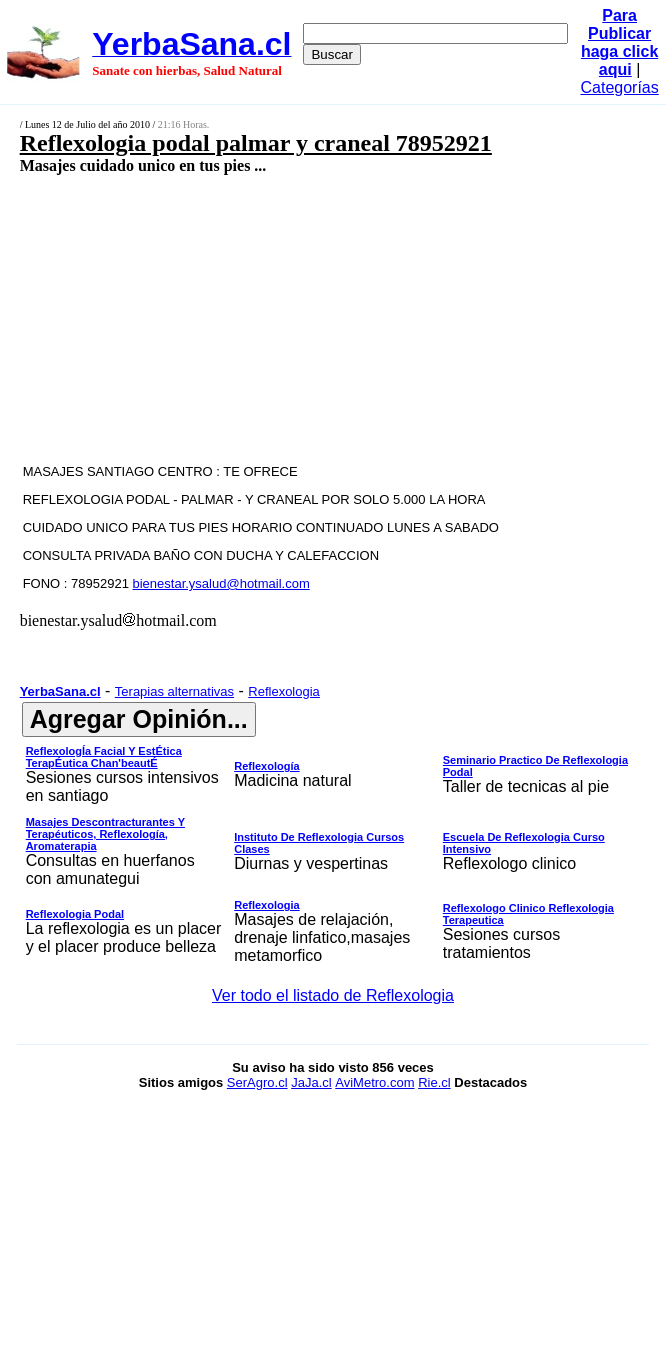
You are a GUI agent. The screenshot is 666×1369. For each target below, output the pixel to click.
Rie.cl (434, 1082)
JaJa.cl (311, 1082)
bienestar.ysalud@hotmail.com (221, 583)
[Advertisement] (286, 318)
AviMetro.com (374, 1082)
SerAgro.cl (257, 1082)
